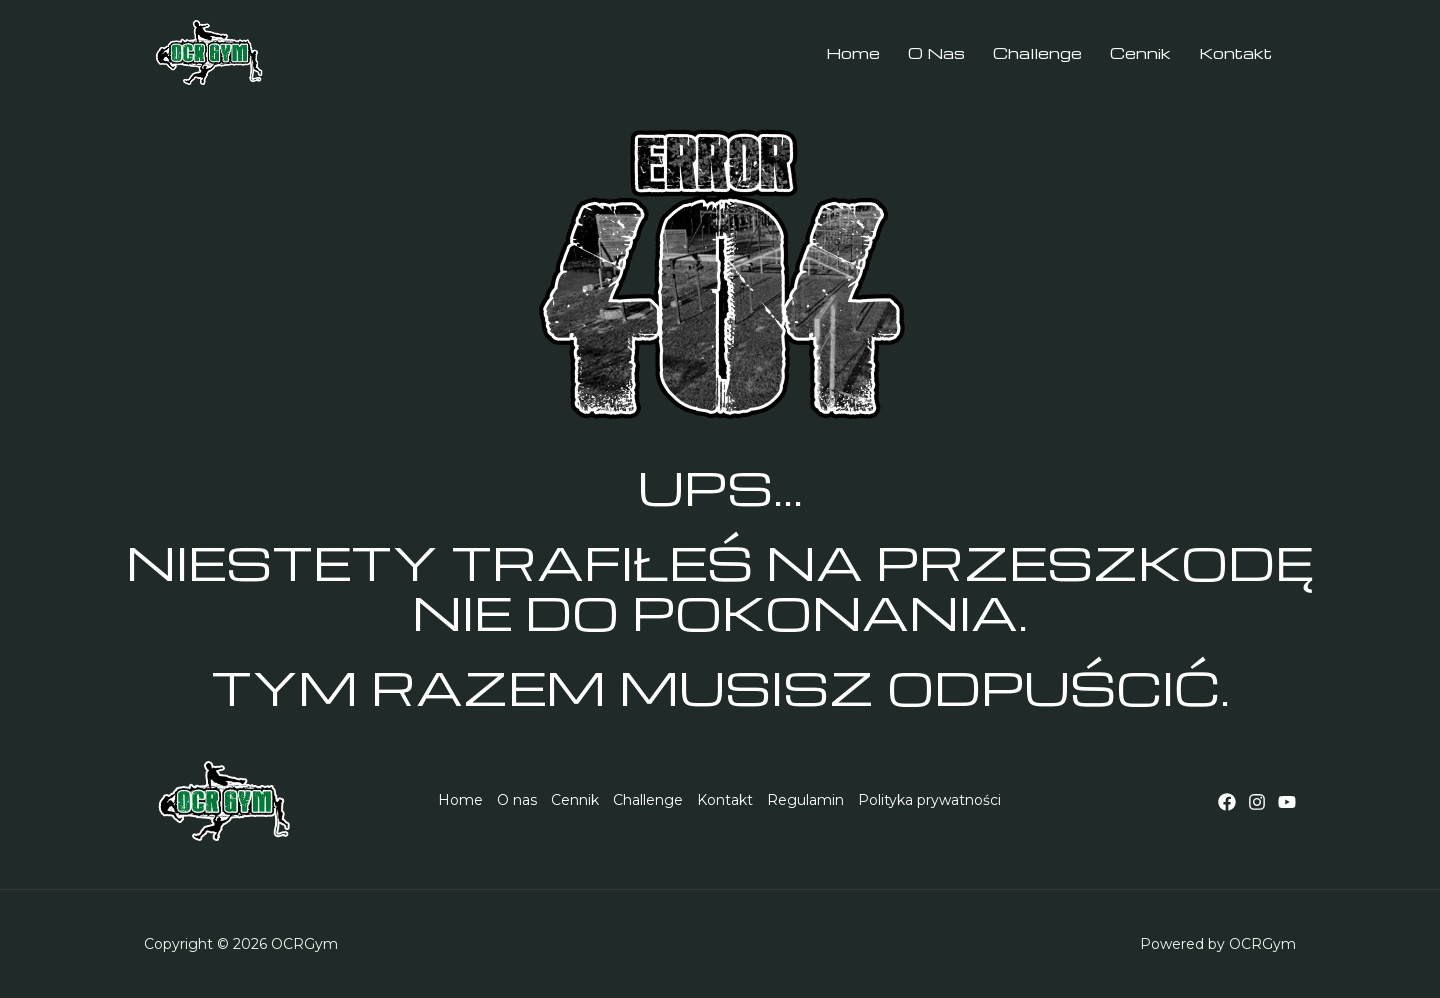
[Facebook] (1227, 802)
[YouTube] (1287, 802)
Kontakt (725, 800)
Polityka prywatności (929, 800)
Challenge (648, 800)
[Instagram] (1257, 802)
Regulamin (805, 800)
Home (460, 800)
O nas (517, 800)
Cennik (575, 800)
